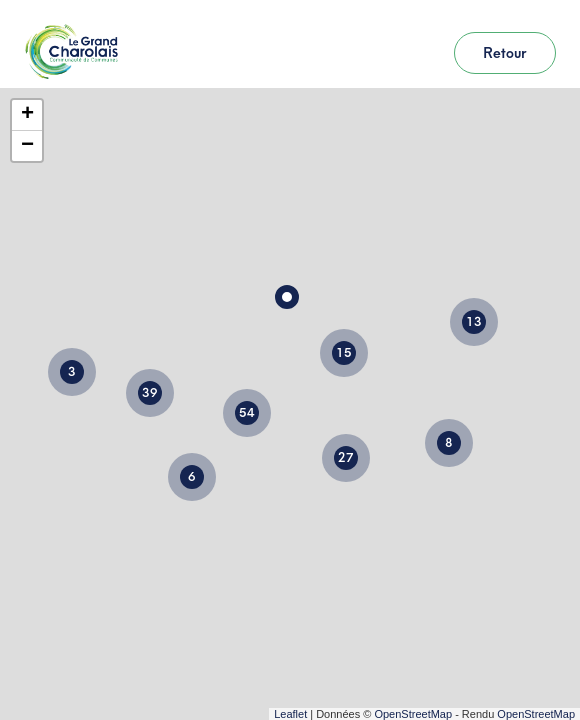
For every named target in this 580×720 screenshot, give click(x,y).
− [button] (27, 146)
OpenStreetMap (413, 714)
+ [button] (27, 115)
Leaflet (290, 714)
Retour (505, 53)
